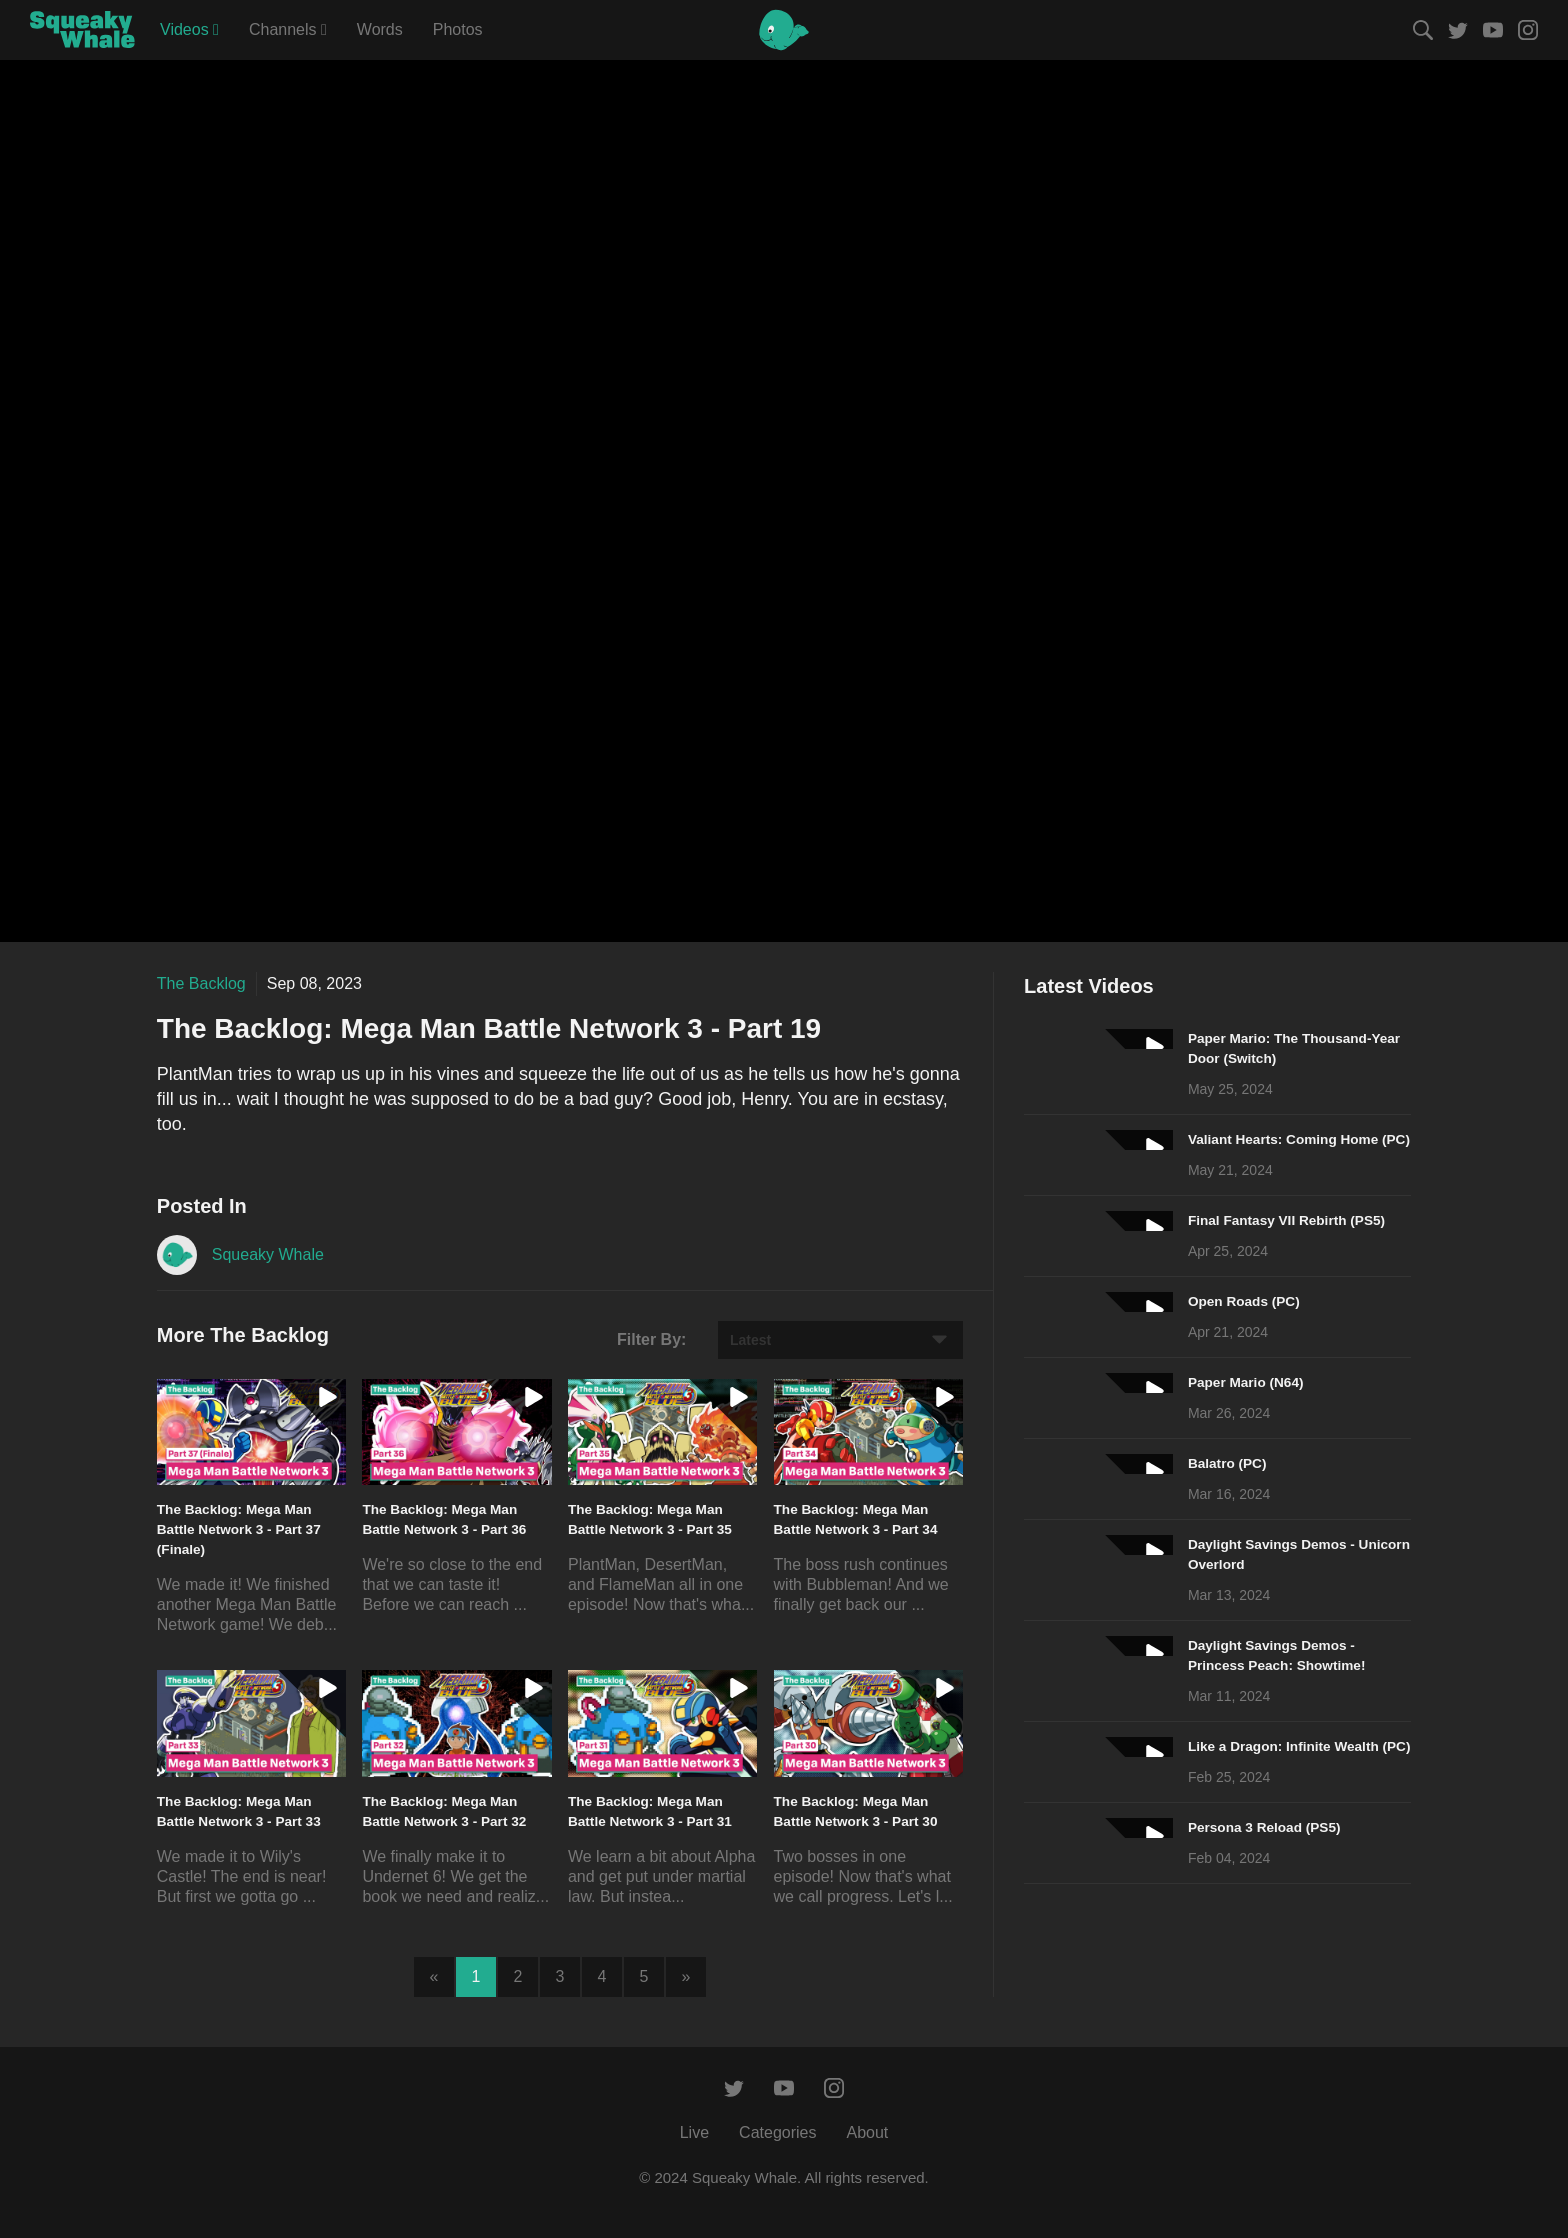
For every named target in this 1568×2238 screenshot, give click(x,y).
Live (694, 2132)
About (867, 2132)
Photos (458, 29)
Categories (777, 2132)
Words (380, 29)
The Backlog (201, 983)
